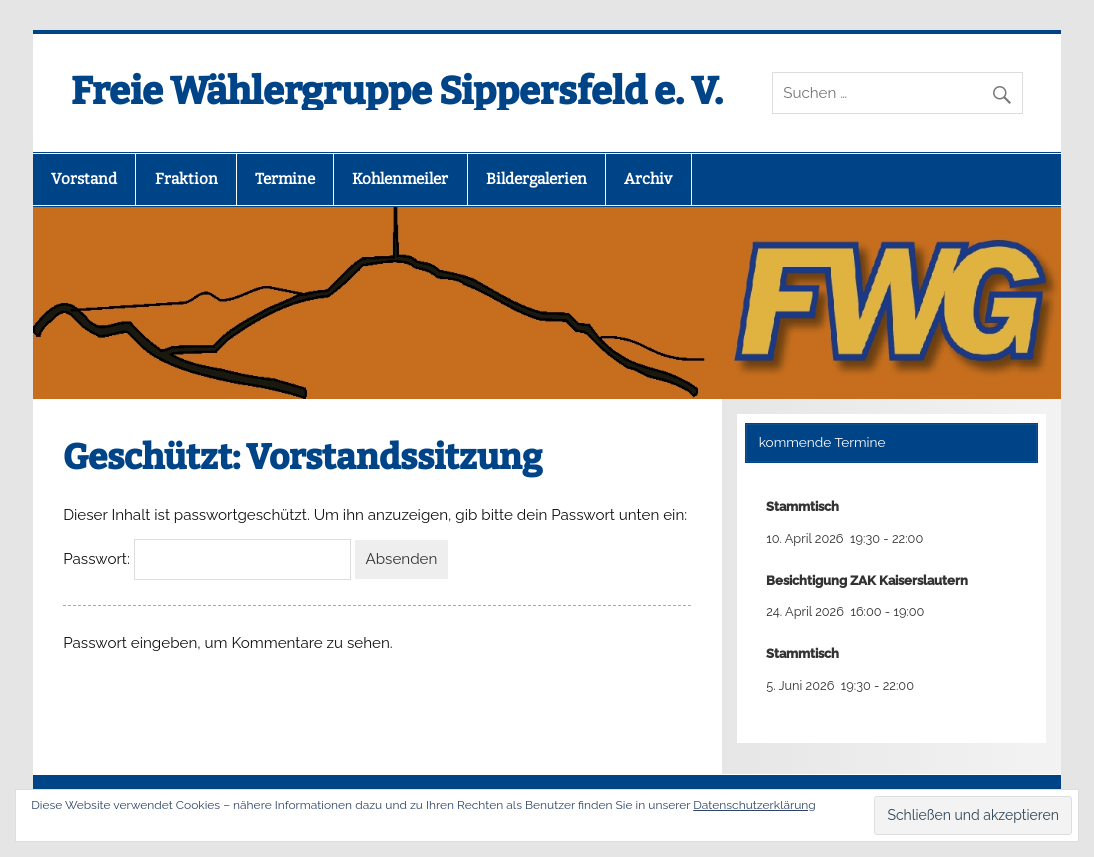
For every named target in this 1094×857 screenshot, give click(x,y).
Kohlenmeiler (400, 179)
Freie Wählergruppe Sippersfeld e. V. (397, 91)
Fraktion (186, 179)
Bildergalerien (536, 179)
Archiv (648, 179)
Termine (285, 179)
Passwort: (207, 559)
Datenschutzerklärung (754, 805)
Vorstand (84, 179)
